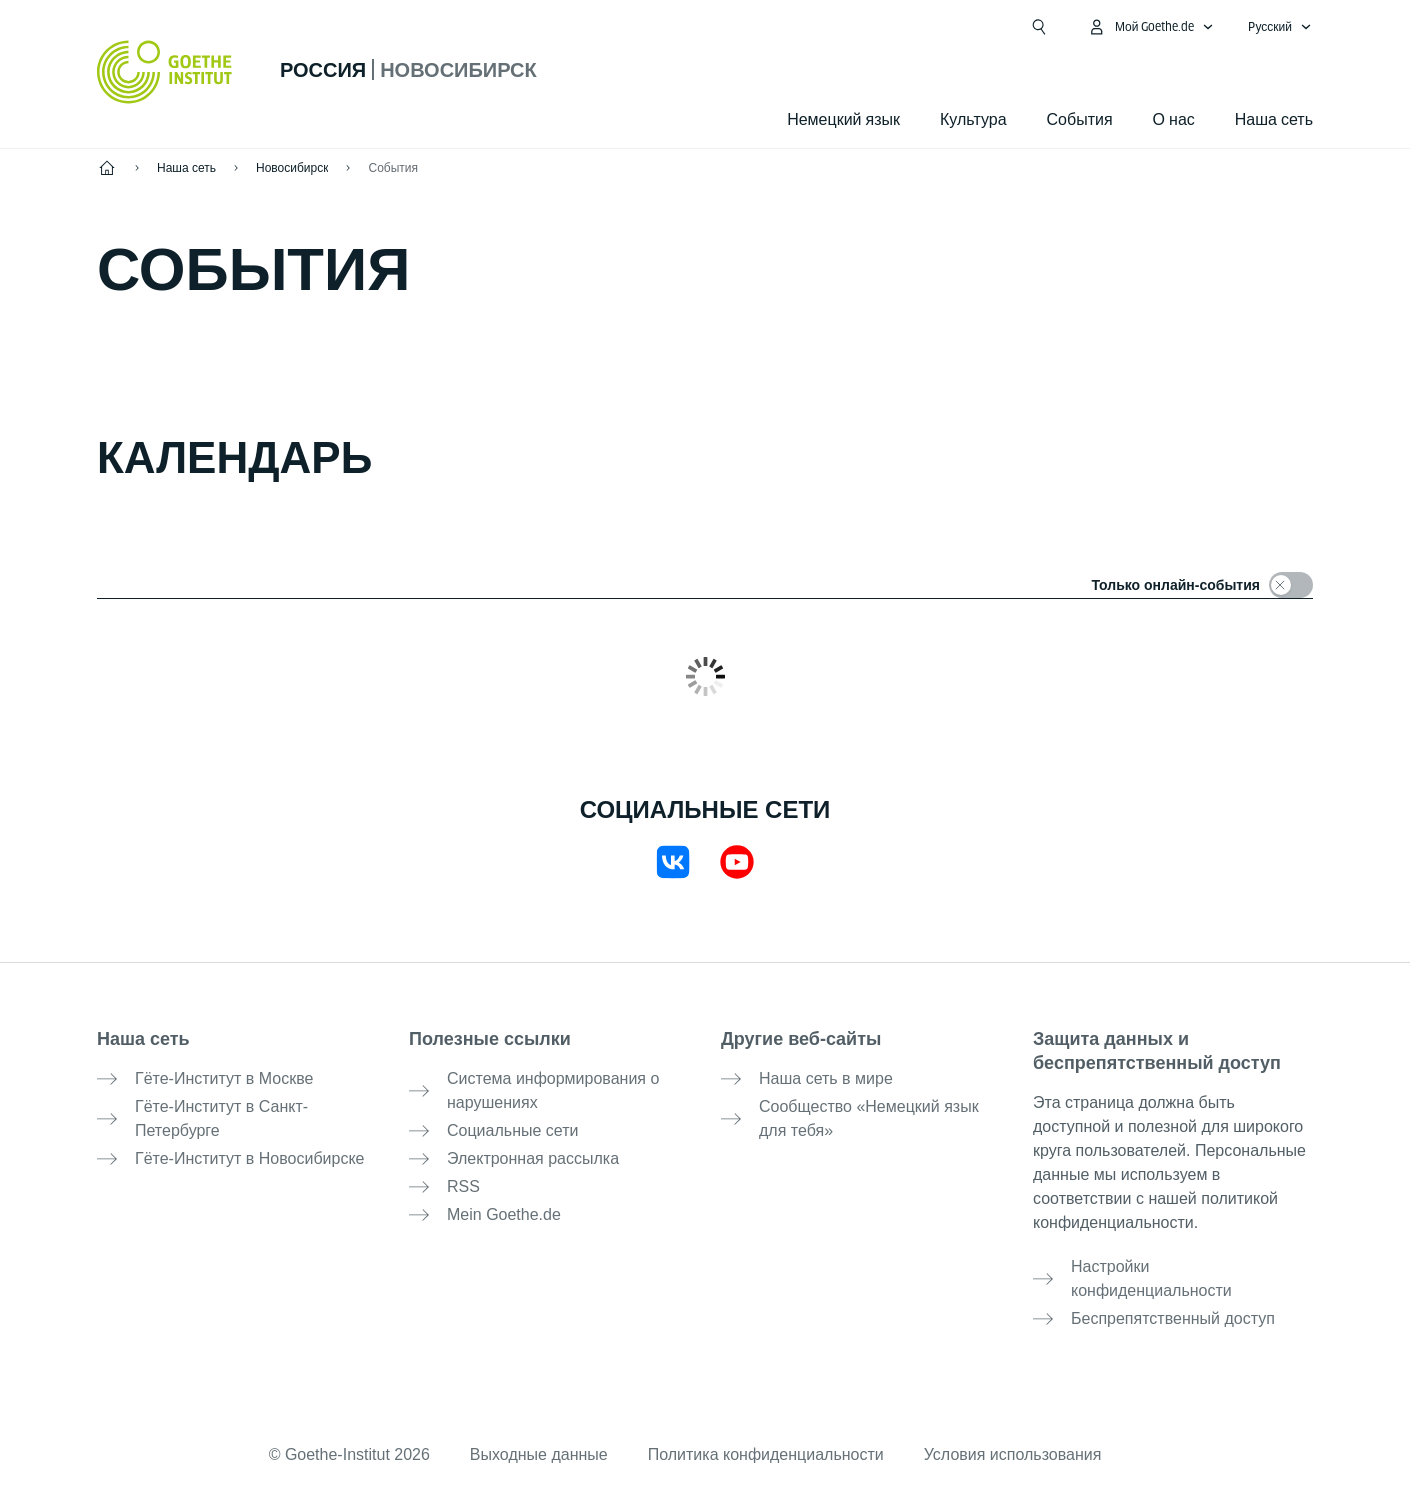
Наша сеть (1274, 119)
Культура (973, 119)
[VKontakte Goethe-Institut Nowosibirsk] (673, 861)
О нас (1174, 119)
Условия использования (1013, 1454)
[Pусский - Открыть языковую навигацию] (1280, 27)
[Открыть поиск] (1039, 27)
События (393, 168)
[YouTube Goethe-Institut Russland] (737, 861)
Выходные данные (539, 1454)
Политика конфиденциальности (766, 1454)
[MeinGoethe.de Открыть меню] (1151, 27)
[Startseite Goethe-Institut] (164, 72)
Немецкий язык (843, 119)
